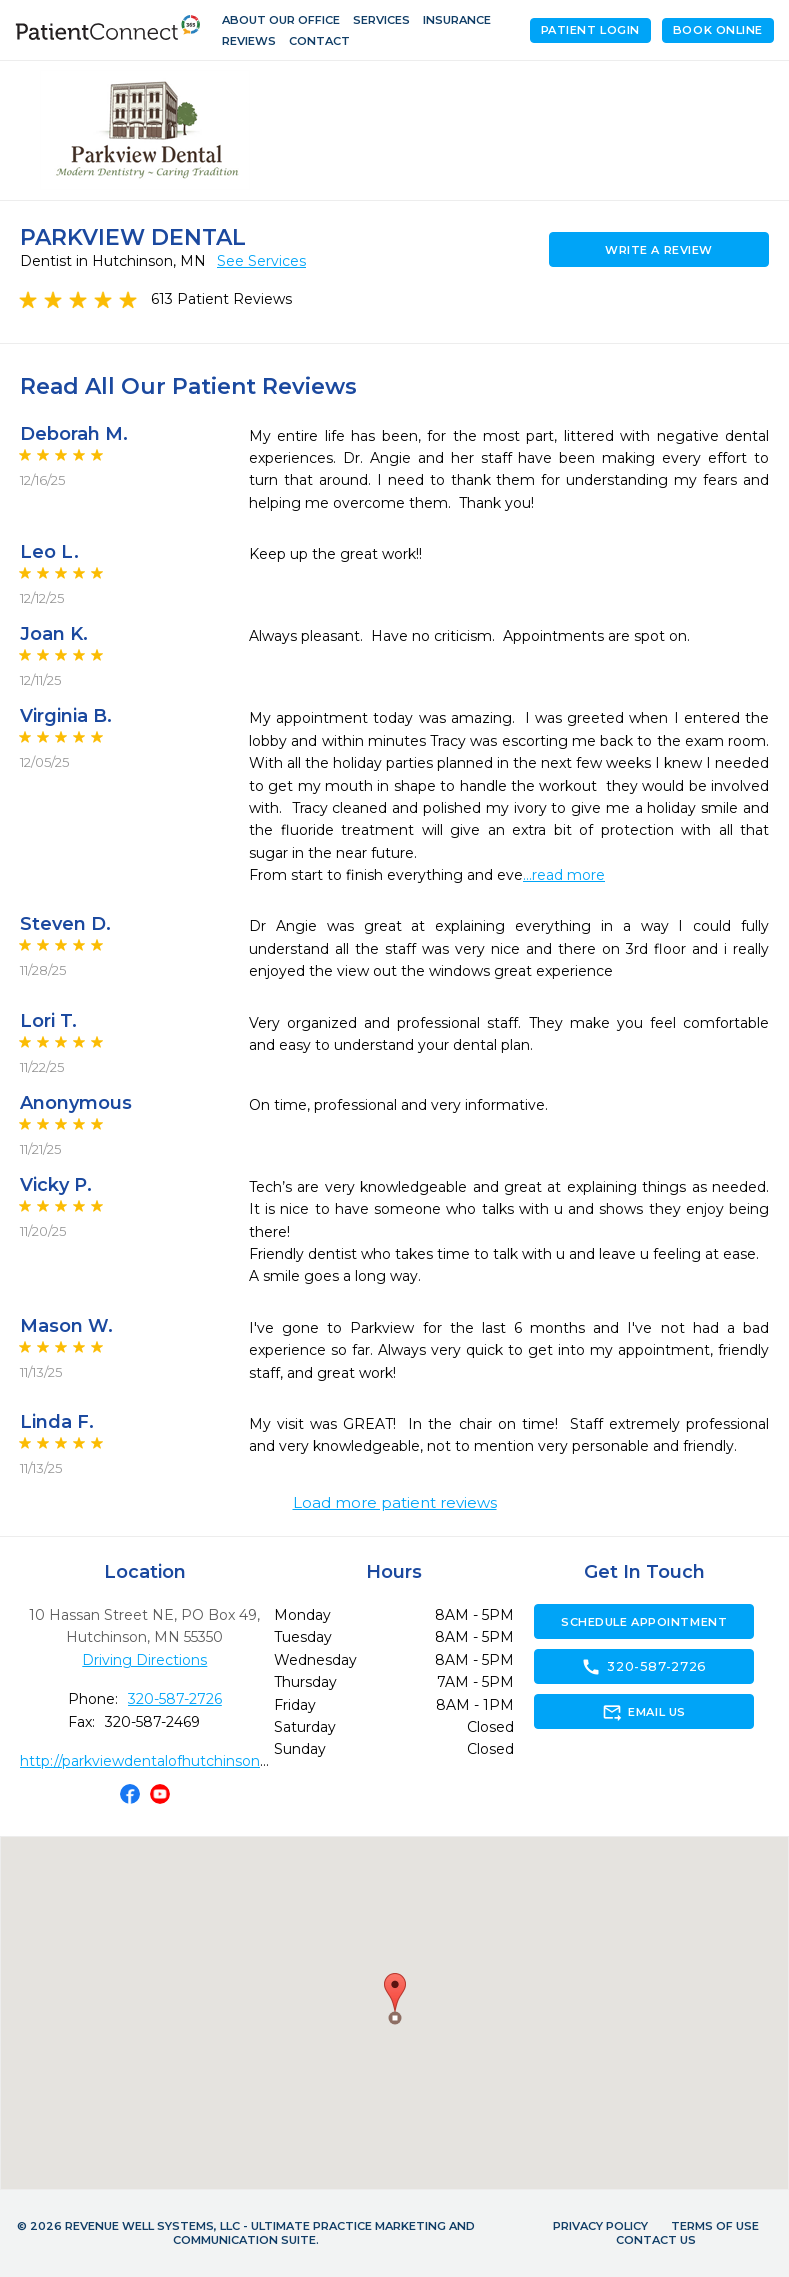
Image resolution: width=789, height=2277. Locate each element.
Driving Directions (144, 1660)
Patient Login (590, 30)
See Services (261, 261)
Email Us (643, 1712)
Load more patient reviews (395, 1503)
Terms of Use (715, 2226)
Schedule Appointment (644, 1622)
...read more (564, 875)
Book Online (718, 30)
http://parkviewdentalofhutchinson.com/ (160, 1761)
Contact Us (656, 2240)
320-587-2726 (175, 1699)
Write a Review (659, 250)
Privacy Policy (600, 2226)
